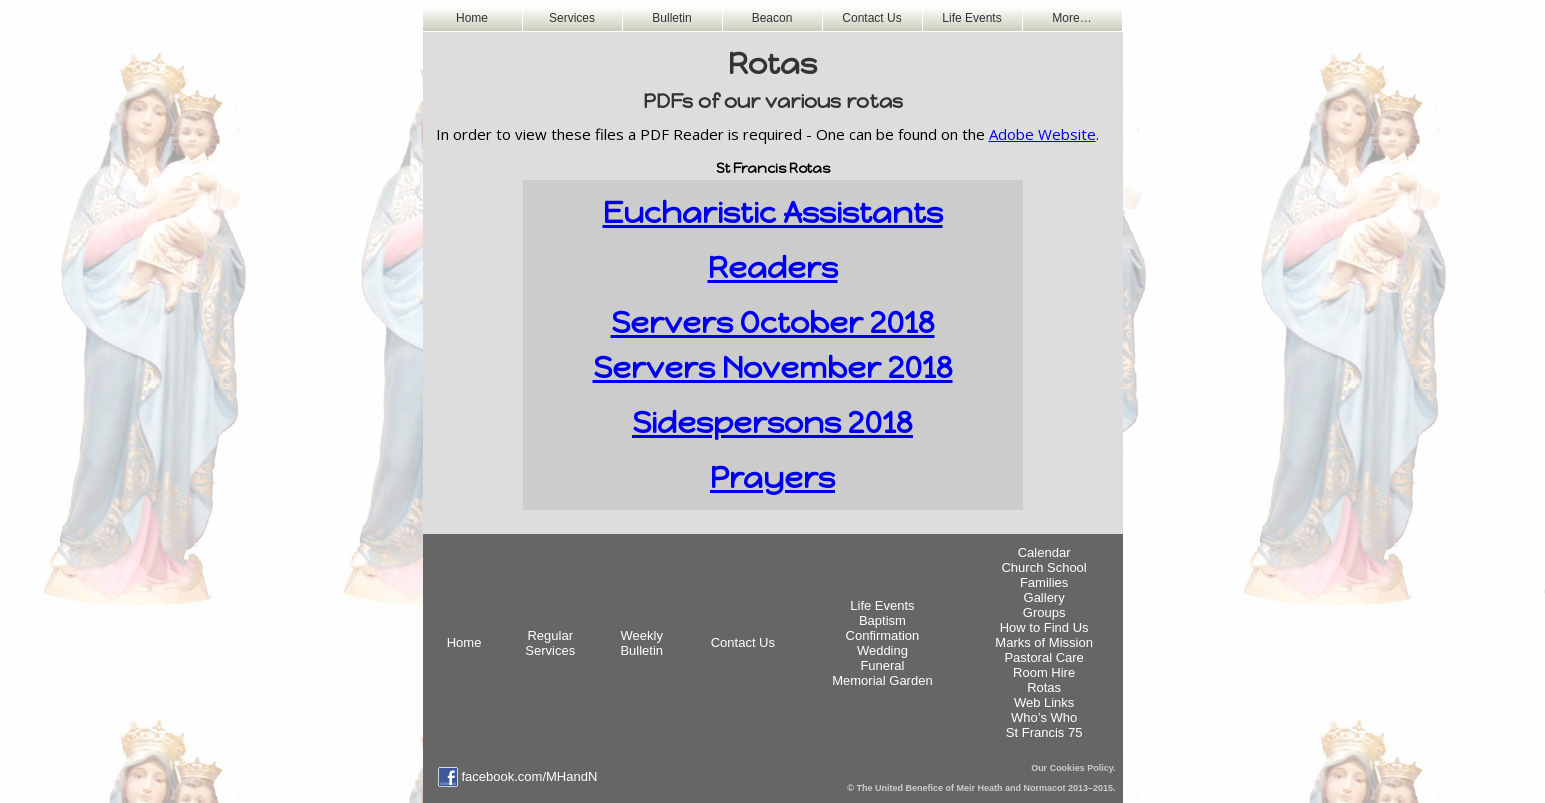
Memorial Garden (882, 680)
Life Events (971, 18)
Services (572, 18)
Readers (773, 267)
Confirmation (883, 635)
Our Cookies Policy (1072, 768)
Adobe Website (1042, 134)
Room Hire (1044, 672)
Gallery (1044, 597)
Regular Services (550, 643)
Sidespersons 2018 (772, 422)
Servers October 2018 (773, 322)
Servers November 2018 (773, 367)
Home (472, 18)
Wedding (882, 650)
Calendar (1044, 552)
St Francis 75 (1044, 732)
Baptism (882, 620)
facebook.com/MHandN (530, 776)
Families (1044, 582)
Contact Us (871, 18)
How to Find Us (1044, 627)
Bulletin (671, 18)
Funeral (882, 665)
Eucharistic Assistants (773, 212)
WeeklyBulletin (641, 643)
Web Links (1044, 702)
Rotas (1044, 687)
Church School (1043, 567)
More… (1071, 18)
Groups (1044, 612)
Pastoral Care (1043, 657)
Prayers (772, 477)
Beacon (772, 18)
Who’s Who (1044, 717)
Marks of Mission (1044, 642)
